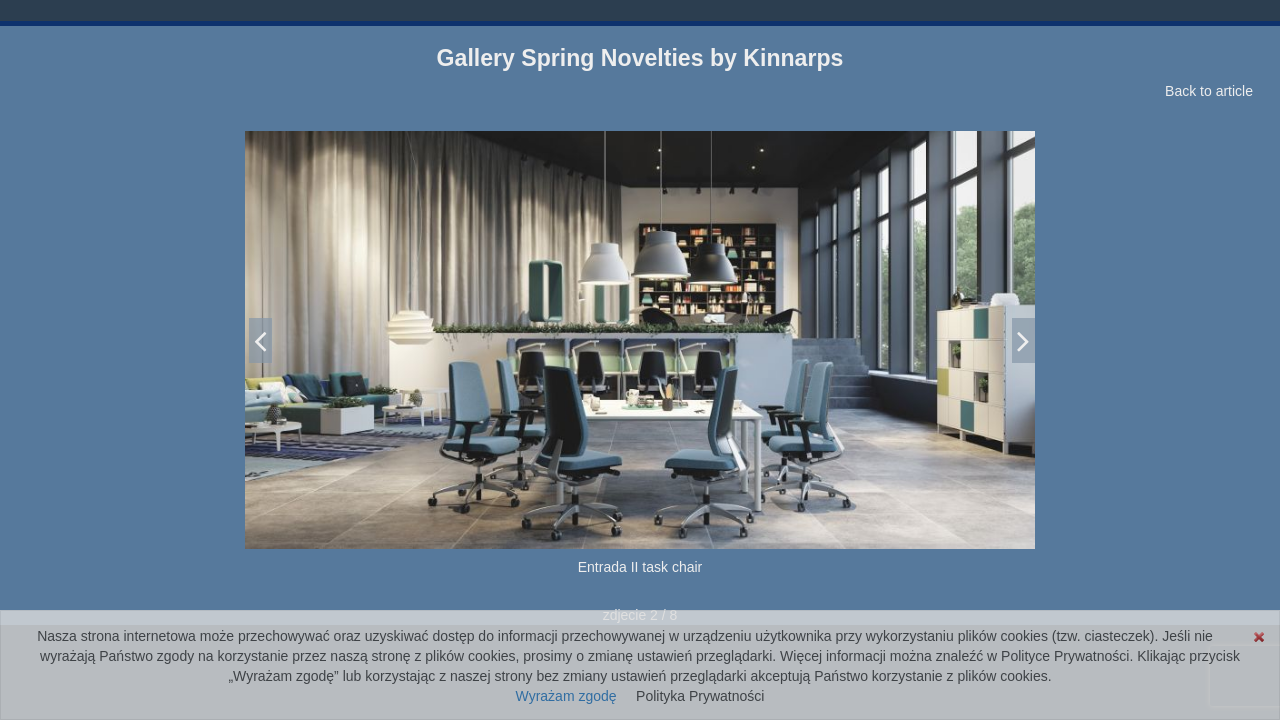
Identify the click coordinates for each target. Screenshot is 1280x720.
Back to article (1209, 91)
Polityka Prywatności (700, 696)
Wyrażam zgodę (566, 696)
